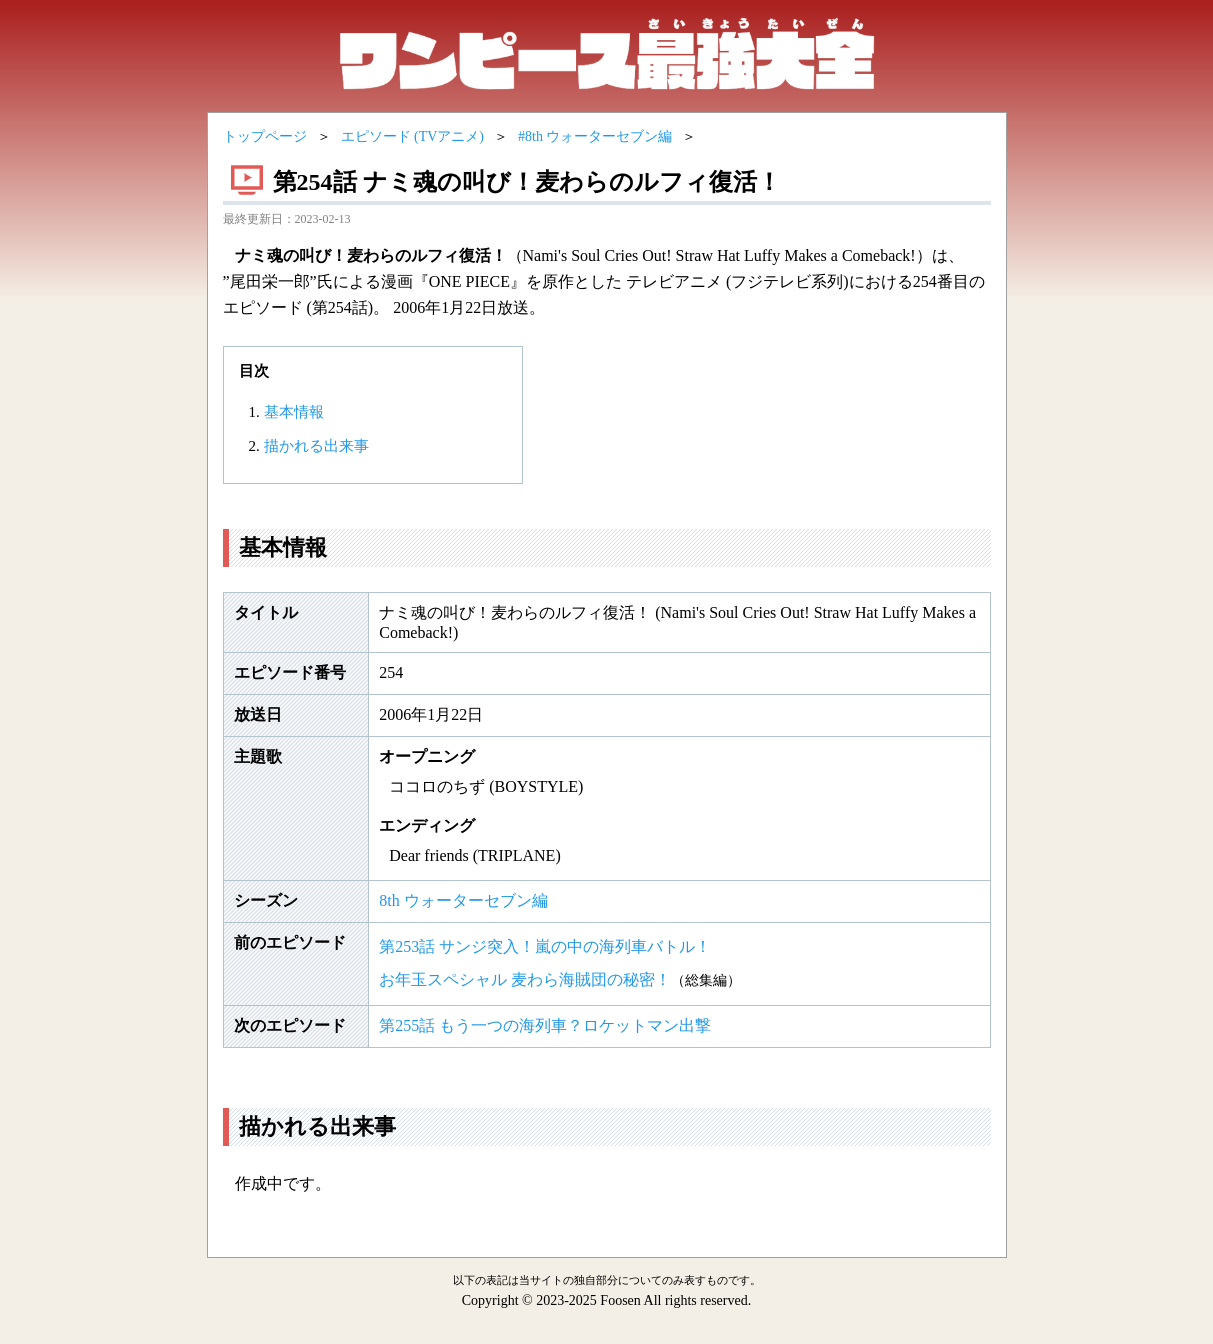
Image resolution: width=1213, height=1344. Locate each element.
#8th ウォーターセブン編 (595, 136)
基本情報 (294, 412)
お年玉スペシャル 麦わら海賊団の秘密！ (525, 979)
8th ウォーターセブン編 (463, 900)
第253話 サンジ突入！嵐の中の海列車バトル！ (545, 946)
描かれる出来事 (316, 446)
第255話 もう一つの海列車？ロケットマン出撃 (545, 1025)
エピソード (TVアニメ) (413, 136)
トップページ (265, 136)
